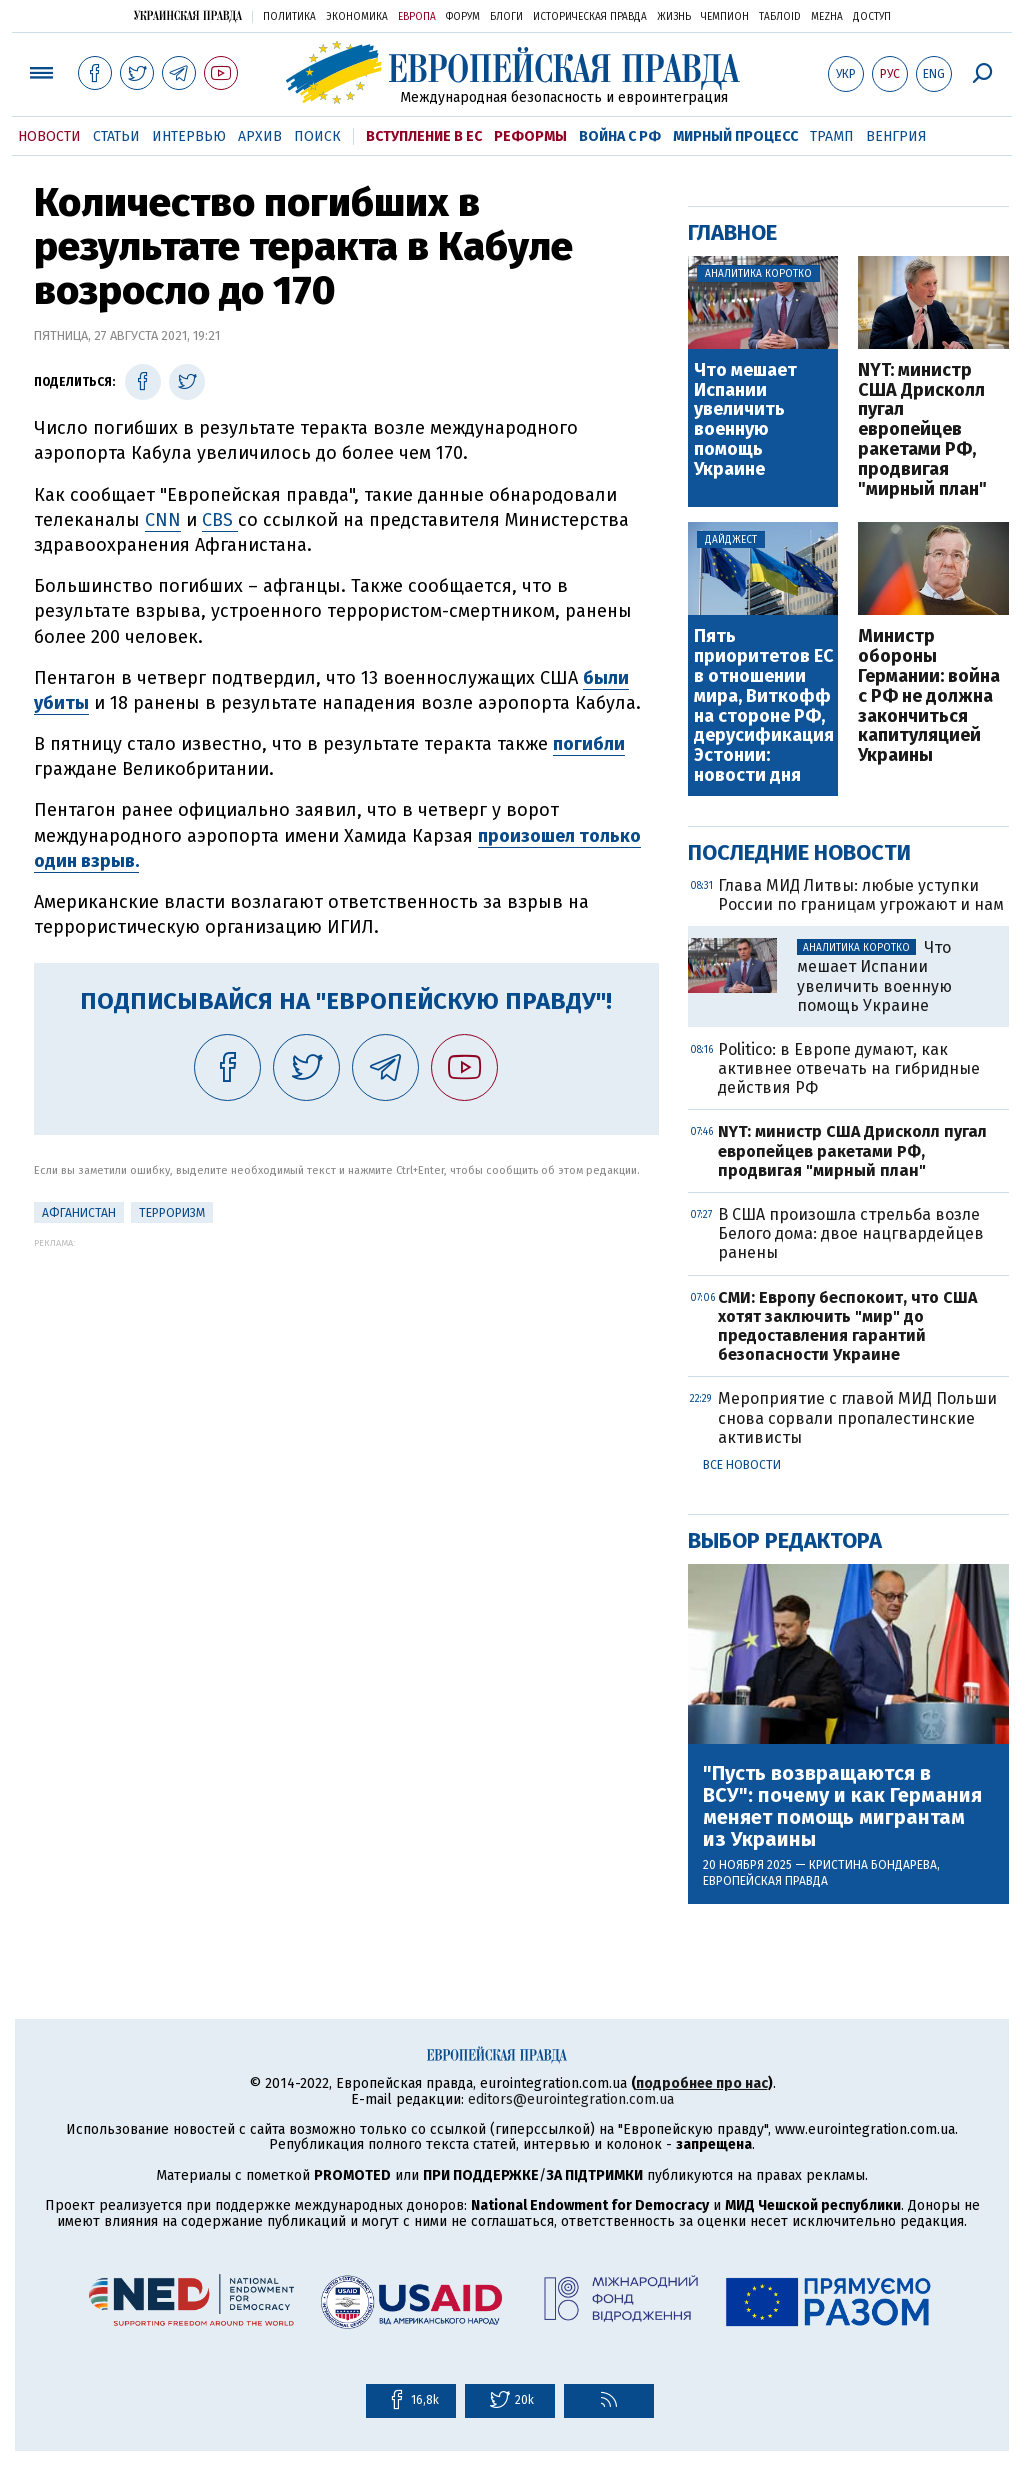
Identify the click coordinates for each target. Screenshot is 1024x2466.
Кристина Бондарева (873, 1865)
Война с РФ (620, 136)
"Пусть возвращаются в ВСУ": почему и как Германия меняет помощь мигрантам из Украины (842, 1806)
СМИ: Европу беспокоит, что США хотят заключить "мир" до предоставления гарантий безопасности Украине (847, 1326)
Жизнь (674, 17)
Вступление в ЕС (424, 136)
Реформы (530, 136)
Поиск (317, 136)
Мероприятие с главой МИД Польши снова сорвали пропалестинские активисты (857, 1417)
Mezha (827, 17)
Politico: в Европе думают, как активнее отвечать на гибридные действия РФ (849, 1068)
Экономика (357, 17)
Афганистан (79, 1213)
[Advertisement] (346, 1388)
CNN (163, 520)
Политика (289, 17)
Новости (49, 136)
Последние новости (799, 852)
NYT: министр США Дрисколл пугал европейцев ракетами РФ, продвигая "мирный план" (922, 430)
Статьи (116, 136)
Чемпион (725, 17)
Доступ (872, 17)
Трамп (832, 136)
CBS (220, 520)
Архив (260, 136)
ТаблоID (780, 17)
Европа (417, 17)
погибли (589, 744)
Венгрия (896, 136)
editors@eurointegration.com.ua (571, 2099)
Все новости (742, 1465)
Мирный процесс (735, 136)
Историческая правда (590, 17)
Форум (463, 17)
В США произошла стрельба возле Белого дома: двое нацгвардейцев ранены (851, 1233)
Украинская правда (188, 15)
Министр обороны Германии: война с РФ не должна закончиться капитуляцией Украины (929, 696)
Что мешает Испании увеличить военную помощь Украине (745, 420)
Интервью (189, 136)
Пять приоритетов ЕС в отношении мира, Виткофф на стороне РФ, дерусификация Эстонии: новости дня (764, 706)
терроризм (172, 1213)
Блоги (506, 17)
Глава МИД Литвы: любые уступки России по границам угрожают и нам (861, 895)
